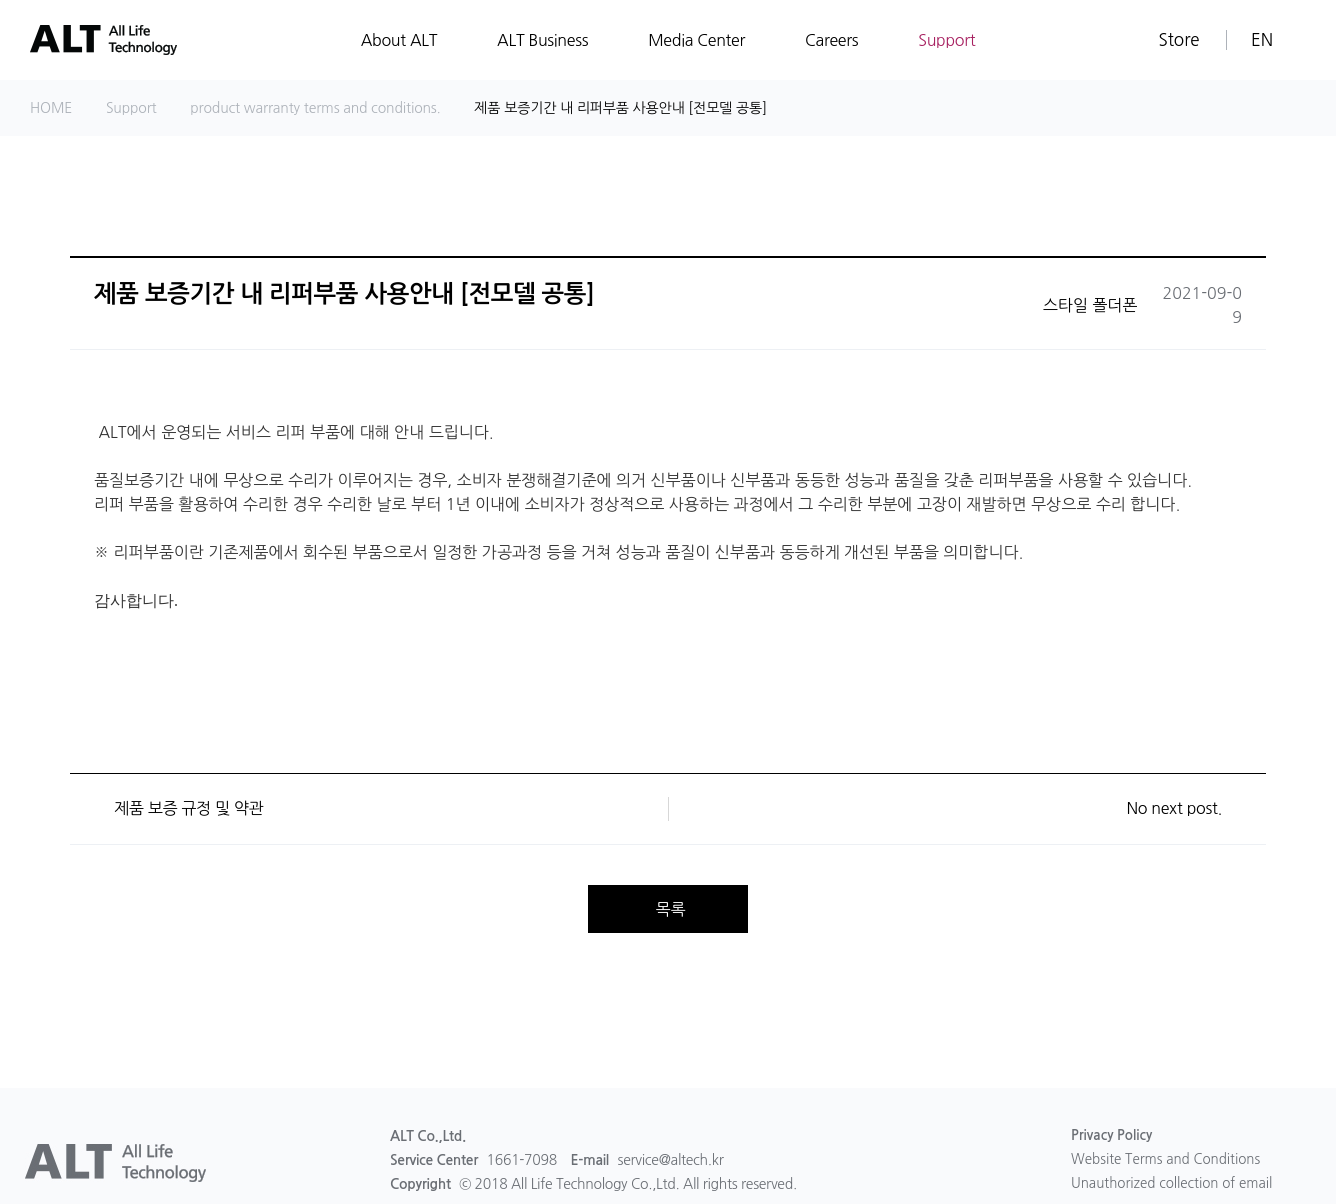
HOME (51, 108)
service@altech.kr (671, 1160)
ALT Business (542, 40)
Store (1178, 39)
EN (1262, 39)
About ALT (399, 40)
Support (946, 40)
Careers (831, 40)
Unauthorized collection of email (1176, 1186)
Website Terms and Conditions (1170, 1161)
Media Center (696, 40)
